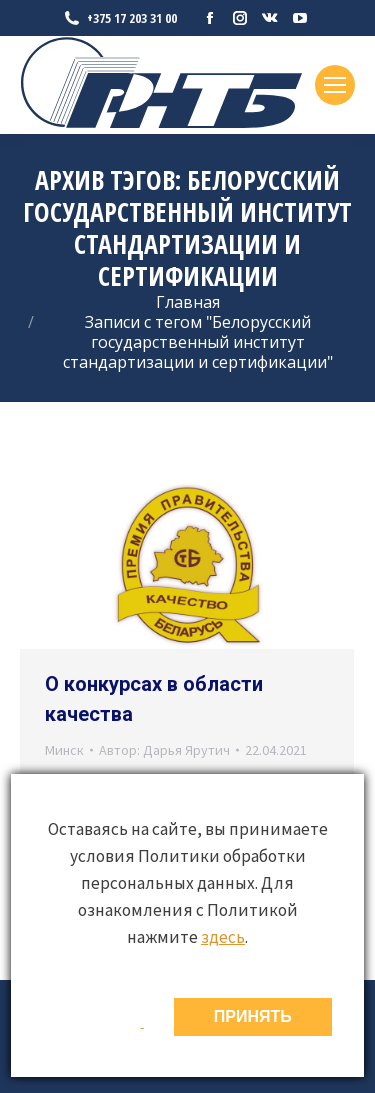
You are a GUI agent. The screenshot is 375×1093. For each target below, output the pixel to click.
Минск (64, 750)
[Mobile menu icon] (335, 85)
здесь (223, 937)
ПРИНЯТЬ (253, 1016)
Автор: (164, 750)
